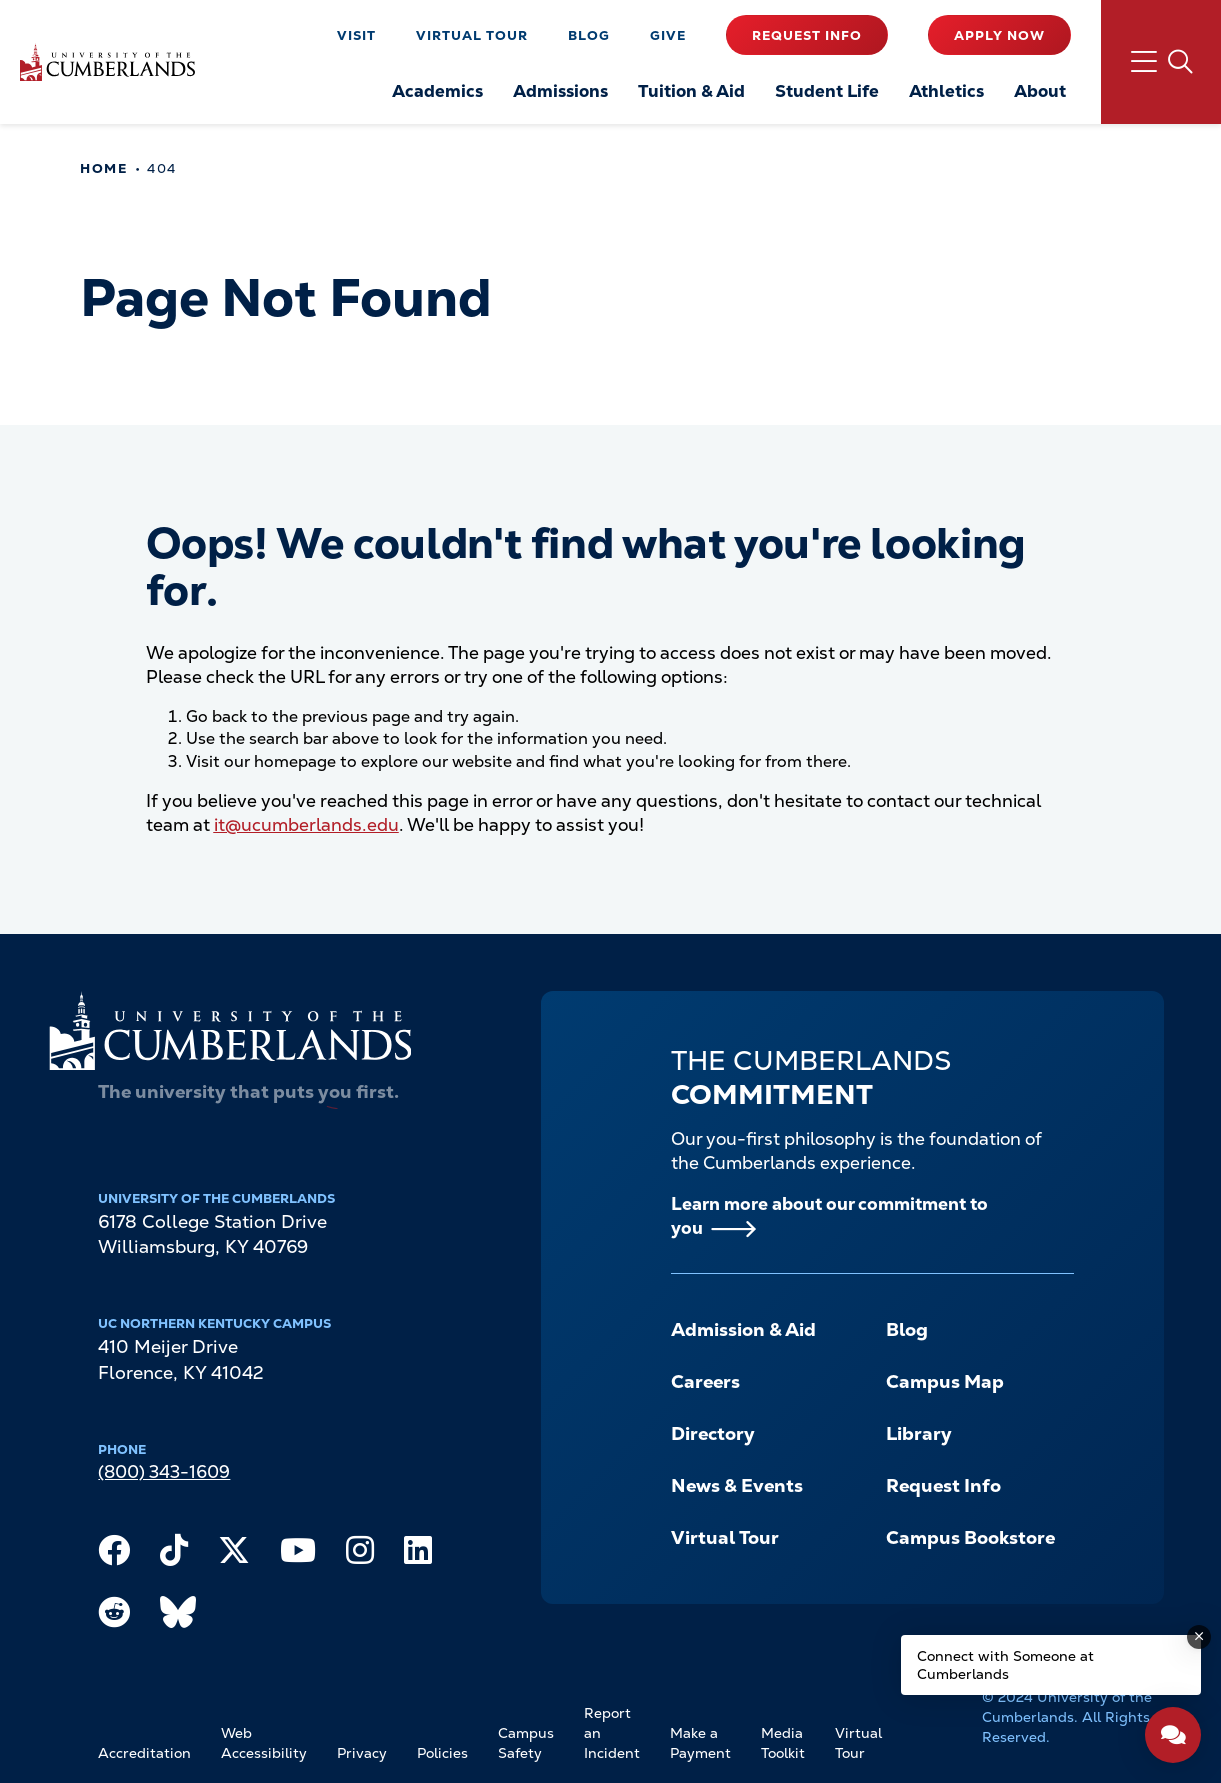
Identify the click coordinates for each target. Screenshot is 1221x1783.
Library (919, 1434)
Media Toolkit (783, 1743)
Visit (356, 35)
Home (103, 168)
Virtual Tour (472, 35)
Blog (589, 35)
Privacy (362, 1753)
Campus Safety (526, 1743)
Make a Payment (700, 1743)
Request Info (807, 35)
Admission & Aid (743, 1330)
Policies (442, 1753)
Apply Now (999, 35)
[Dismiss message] (1199, 1637)
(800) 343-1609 (164, 1472)
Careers (705, 1382)
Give (668, 35)
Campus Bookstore (970, 1538)
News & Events (737, 1486)
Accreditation (144, 1753)
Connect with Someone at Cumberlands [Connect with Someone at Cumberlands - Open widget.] (1005, 1665)
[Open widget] (1173, 1735)
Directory (713, 1434)
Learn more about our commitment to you (829, 1216)
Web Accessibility (264, 1743)
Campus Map (945, 1382)
